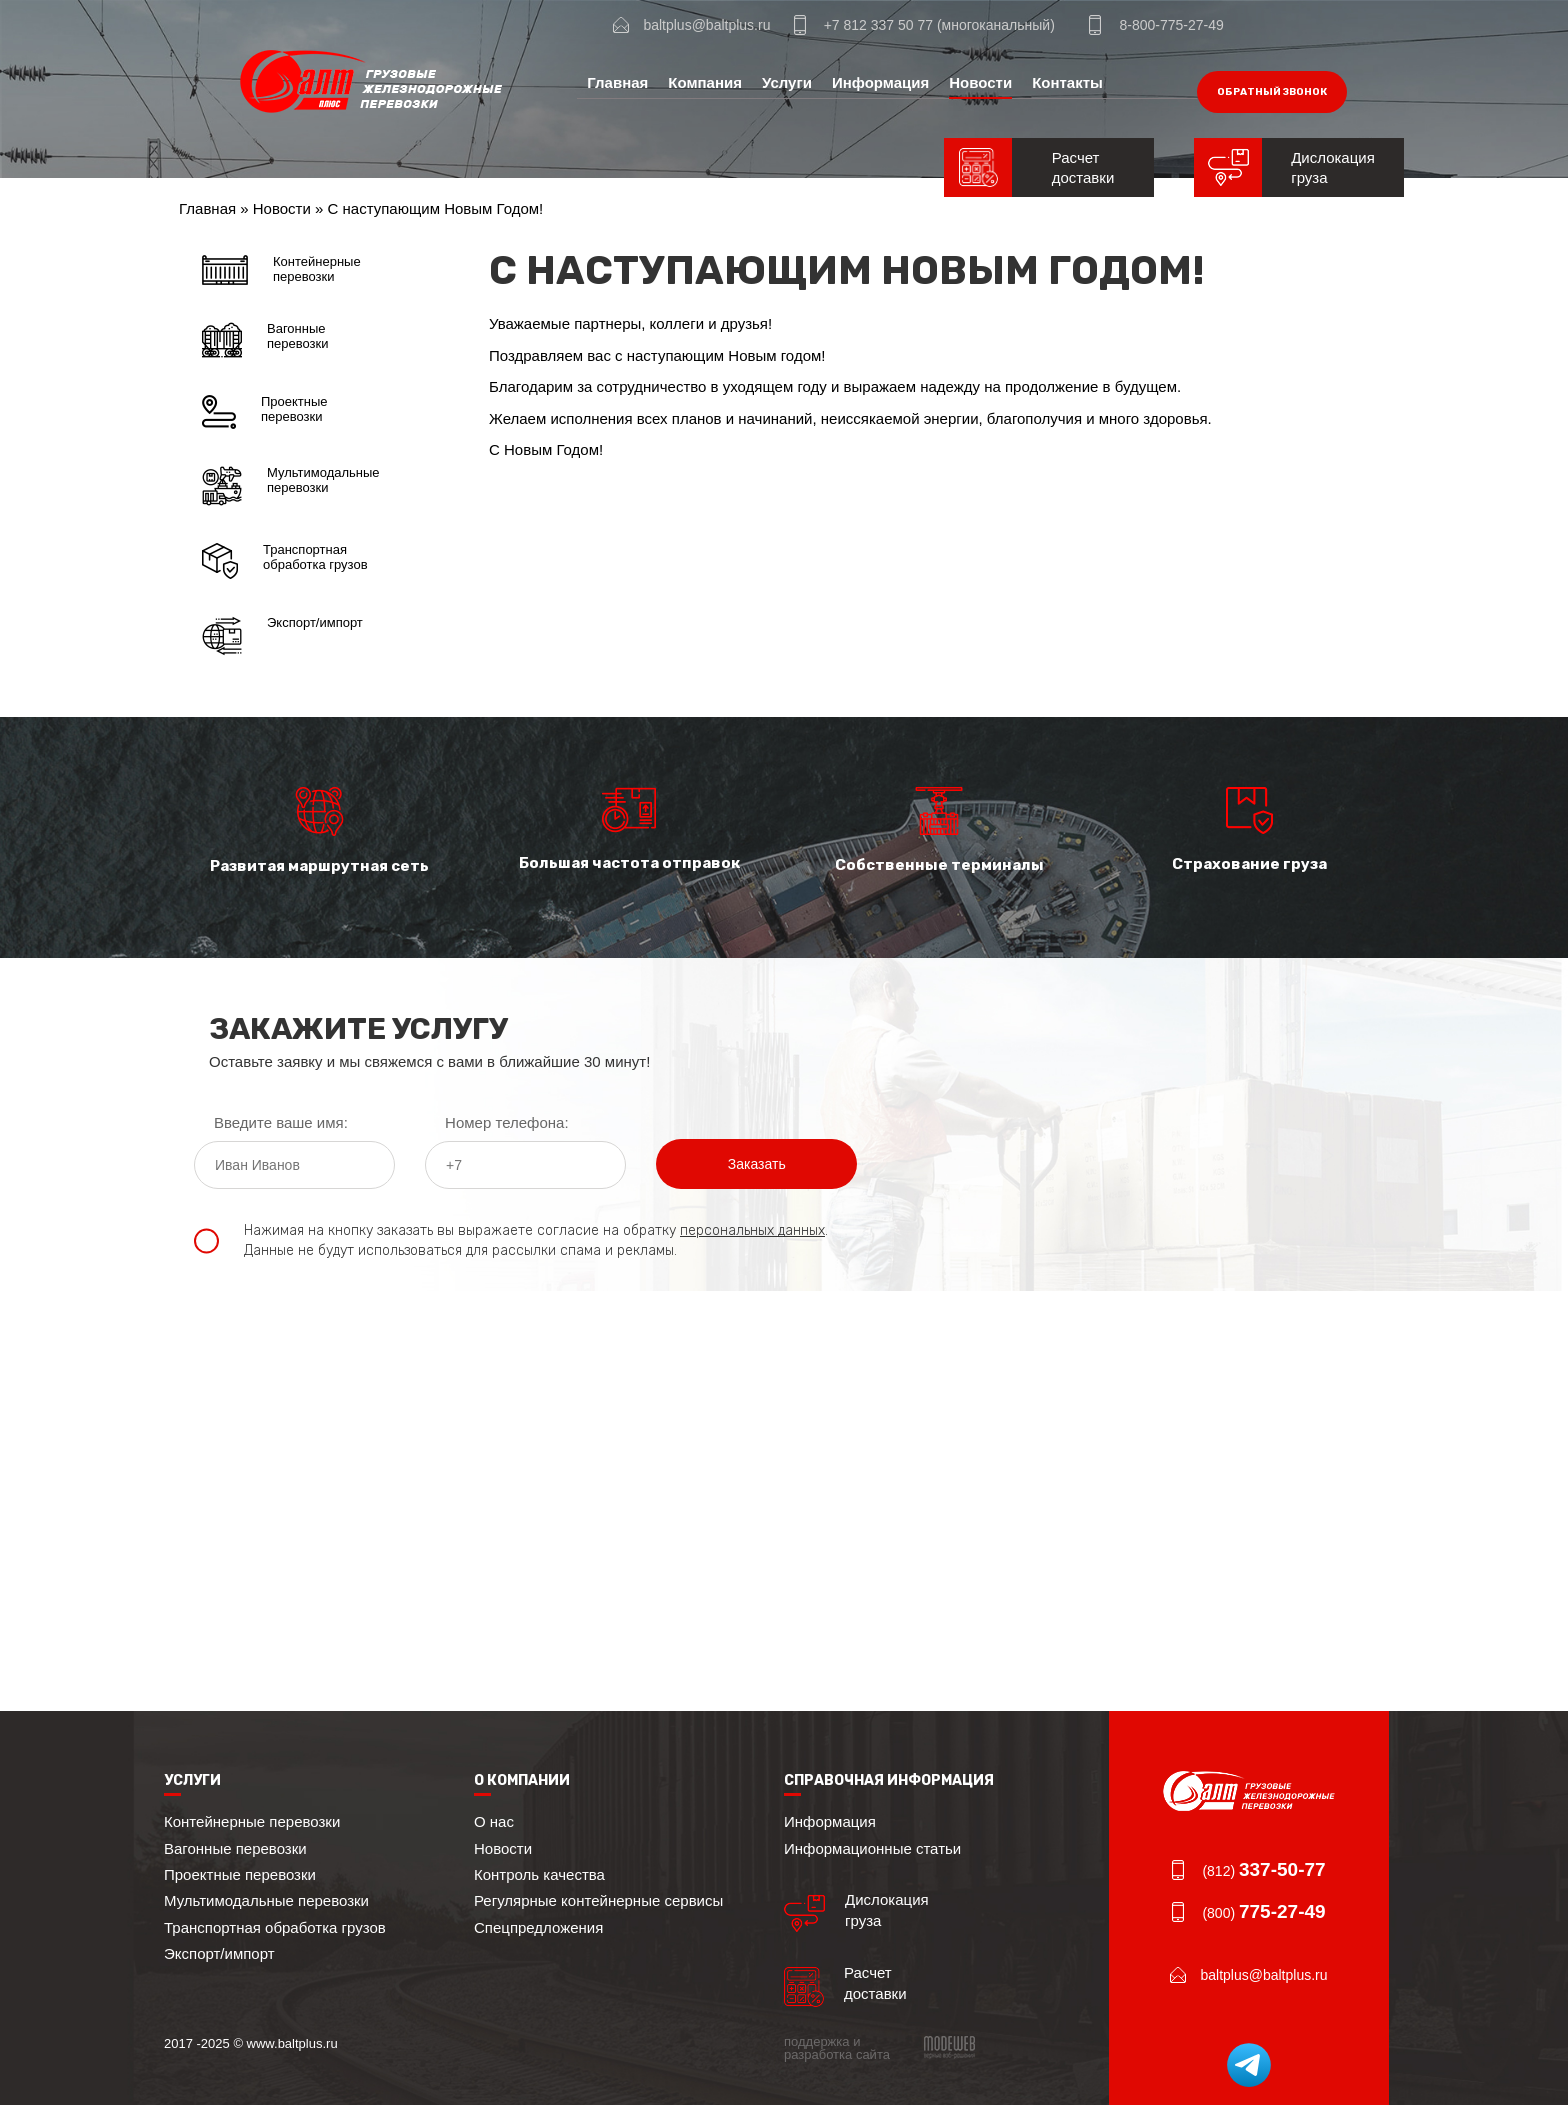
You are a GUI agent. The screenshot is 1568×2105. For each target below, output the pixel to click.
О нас (494, 1821)
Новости (980, 82)
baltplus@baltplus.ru (706, 25)
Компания (705, 82)
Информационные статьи (872, 1848)
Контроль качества (539, 1874)
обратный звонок (1272, 92)
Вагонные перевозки (265, 340)
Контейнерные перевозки (281, 270)
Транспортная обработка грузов (285, 561)
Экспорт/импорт (282, 636)
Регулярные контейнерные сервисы (598, 1900)
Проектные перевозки (265, 412)
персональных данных (752, 1230)
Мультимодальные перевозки (291, 486)
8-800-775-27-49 (1171, 25)
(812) (1263, 1871)
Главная (617, 82)
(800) (1263, 1913)
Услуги (787, 82)
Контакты (1067, 82)
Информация (880, 82)
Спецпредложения (538, 1927)
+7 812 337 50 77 (878, 25)
